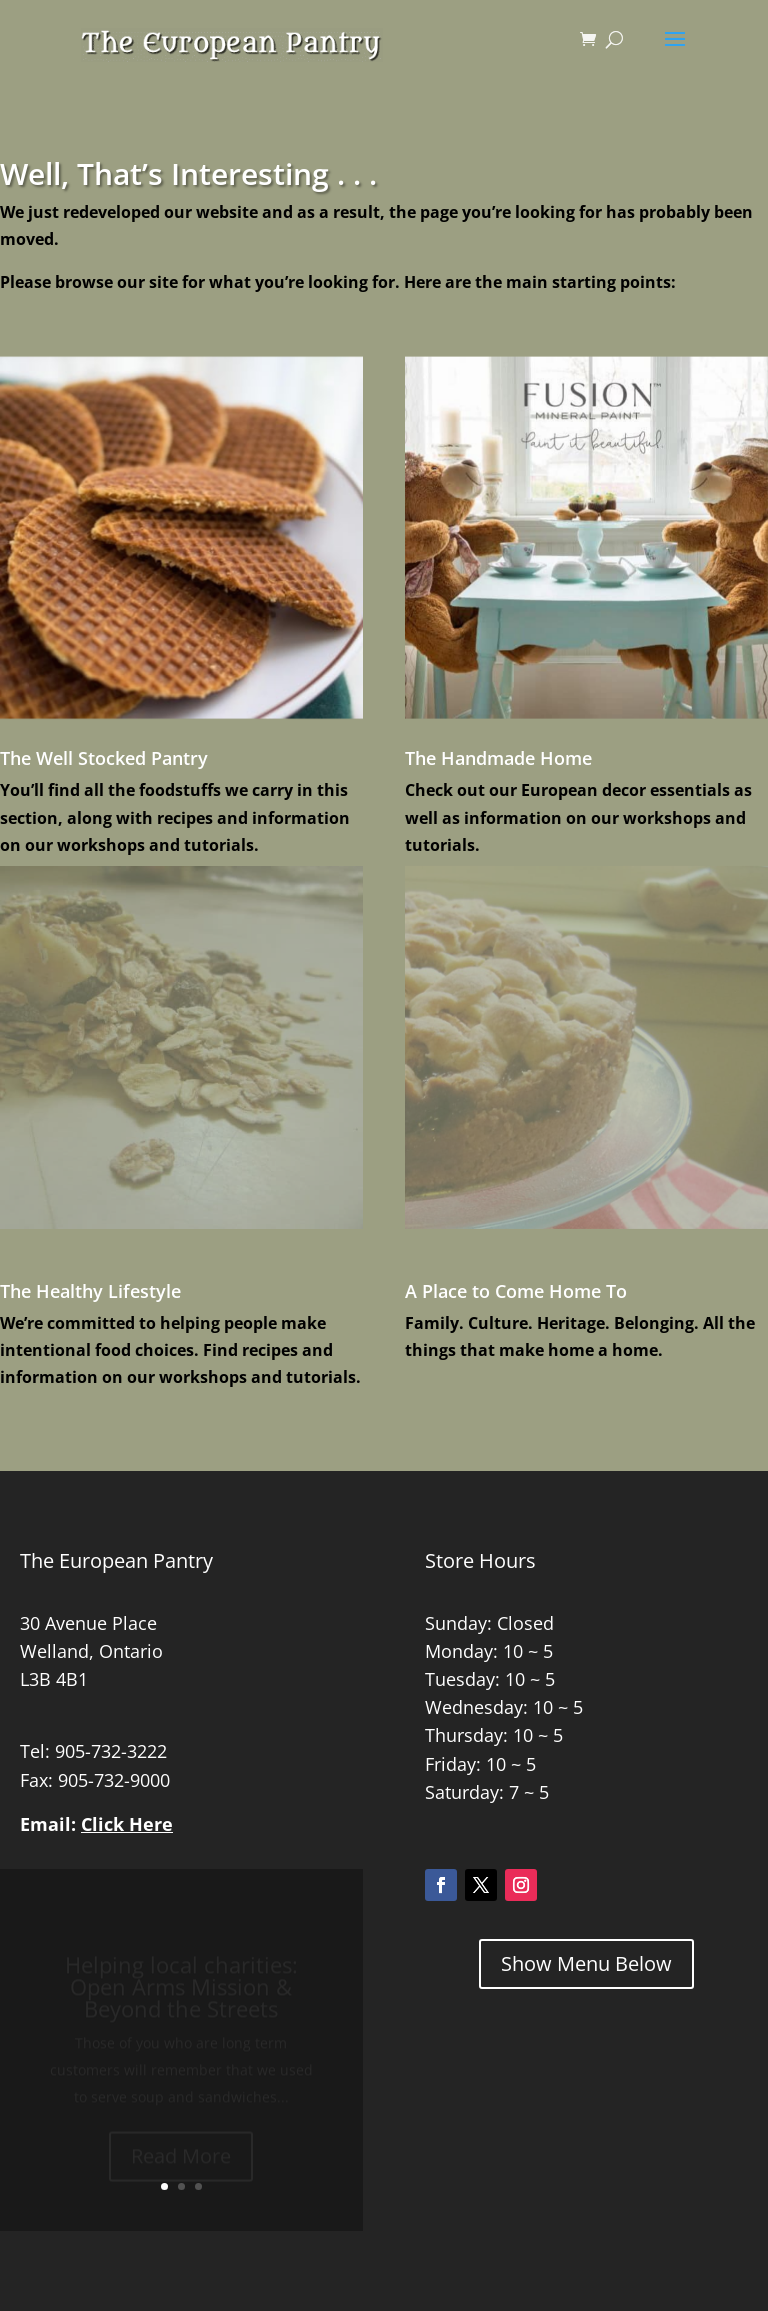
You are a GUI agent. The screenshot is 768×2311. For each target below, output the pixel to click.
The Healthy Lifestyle (90, 1291)
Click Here (127, 1824)
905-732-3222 (111, 1751)
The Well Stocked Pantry (104, 758)
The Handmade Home (498, 758)
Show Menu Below (586, 1963)
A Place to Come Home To (516, 1291)
